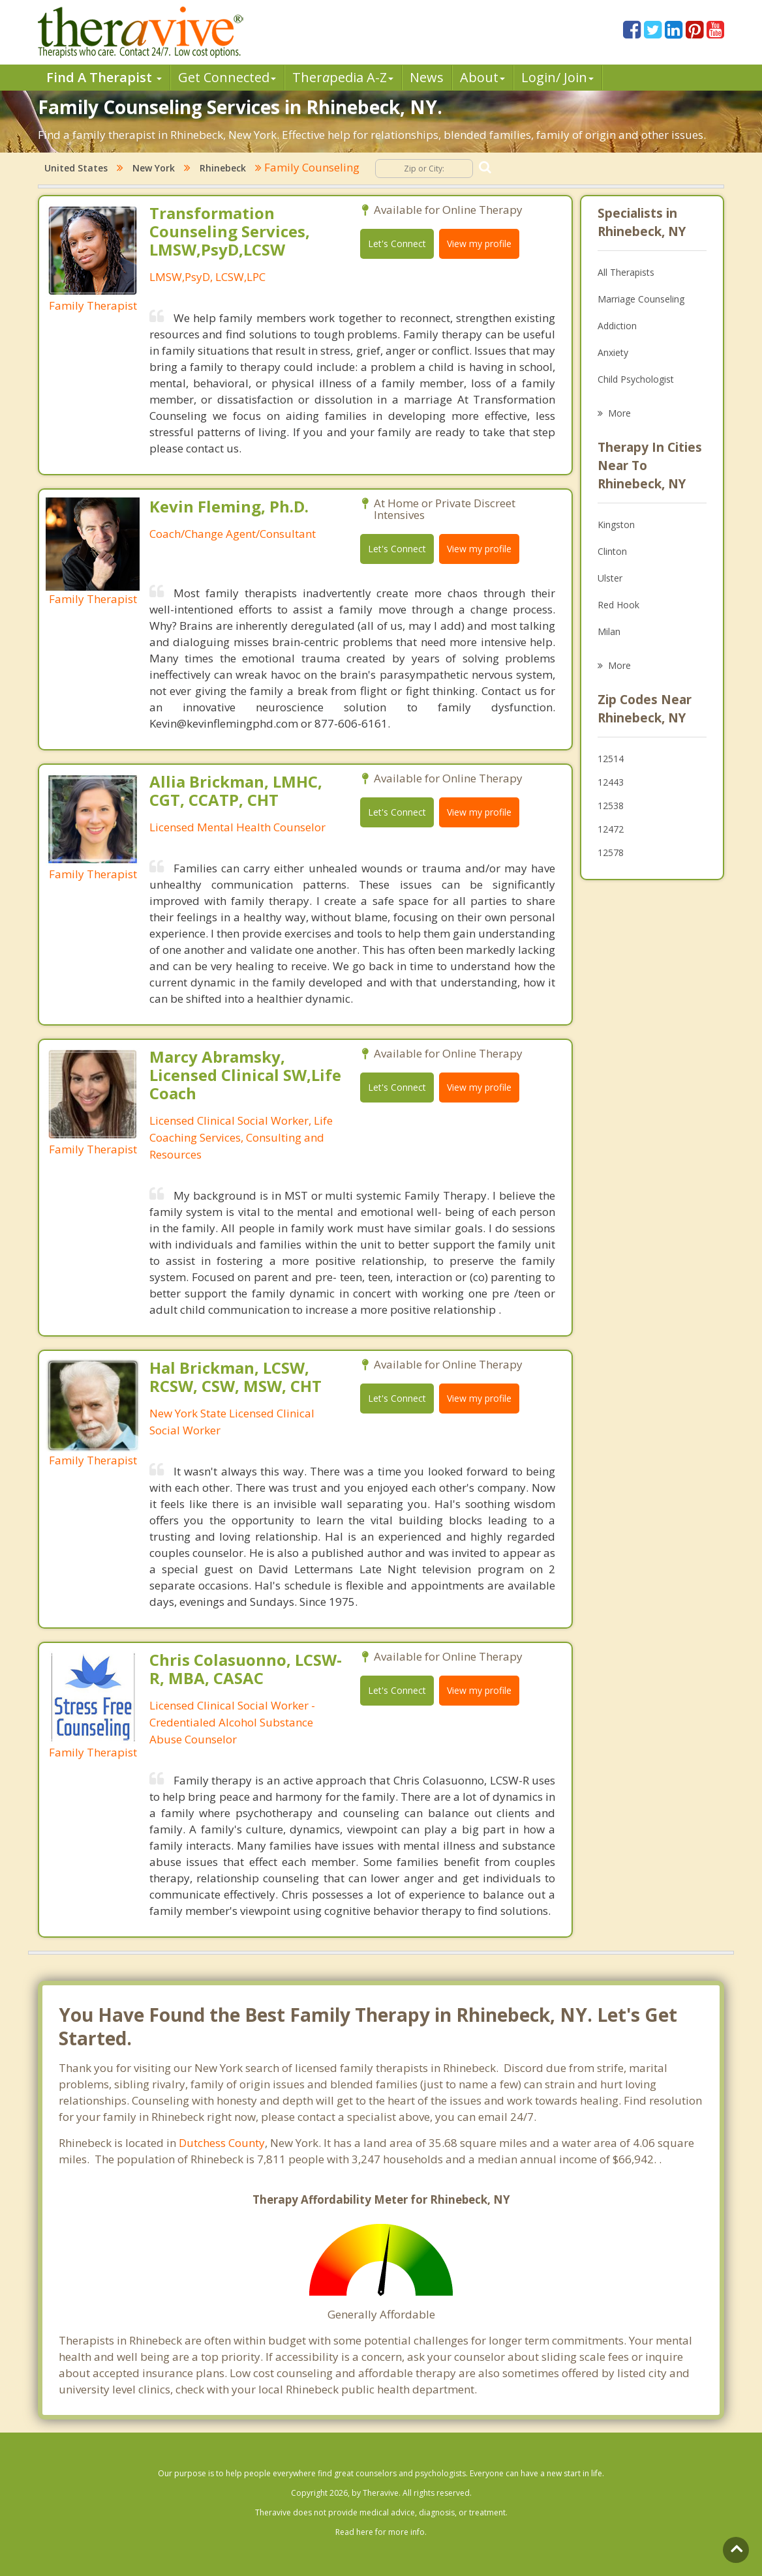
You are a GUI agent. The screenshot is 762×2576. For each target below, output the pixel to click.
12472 (611, 829)
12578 (611, 852)
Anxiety (613, 352)
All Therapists (626, 272)
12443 (611, 782)
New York (153, 168)
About (482, 77)
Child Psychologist (636, 379)
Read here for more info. (381, 2532)
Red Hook (618, 605)
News (427, 77)
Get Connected (227, 77)
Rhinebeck (223, 168)
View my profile (479, 243)
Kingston (616, 524)
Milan (609, 631)
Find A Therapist (104, 77)
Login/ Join (557, 77)
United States (76, 168)
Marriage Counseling (641, 299)
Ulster (610, 578)
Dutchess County (222, 2142)
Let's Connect (397, 243)
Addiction (617, 325)
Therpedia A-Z (342, 77)
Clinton (612, 551)
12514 (611, 758)
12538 (611, 805)
